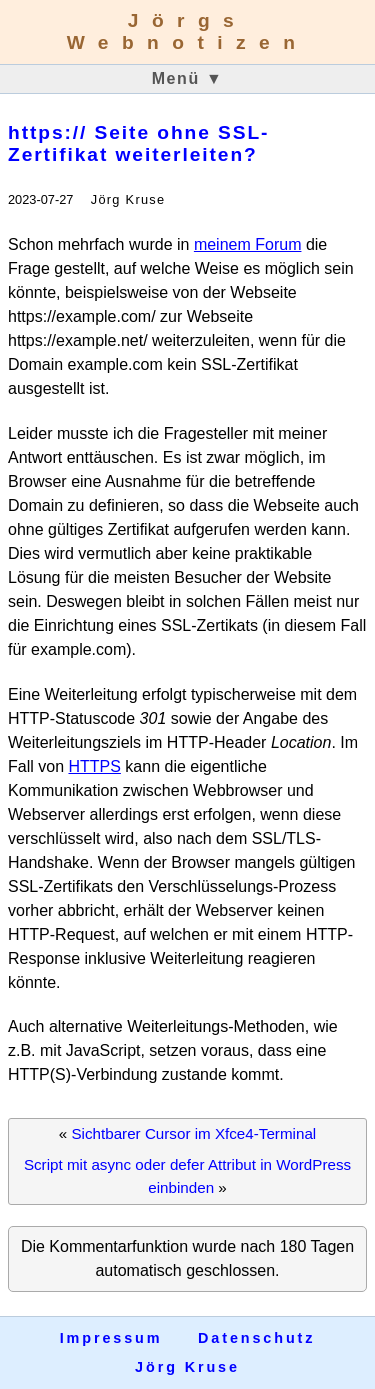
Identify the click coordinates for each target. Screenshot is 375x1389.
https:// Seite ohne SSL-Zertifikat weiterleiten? (138, 143)
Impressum (111, 1338)
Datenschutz (256, 1338)
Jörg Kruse (187, 1367)
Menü (188, 78)
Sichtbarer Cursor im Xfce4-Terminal (193, 1133)
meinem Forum (248, 244)
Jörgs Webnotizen (188, 31)
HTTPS (94, 766)
